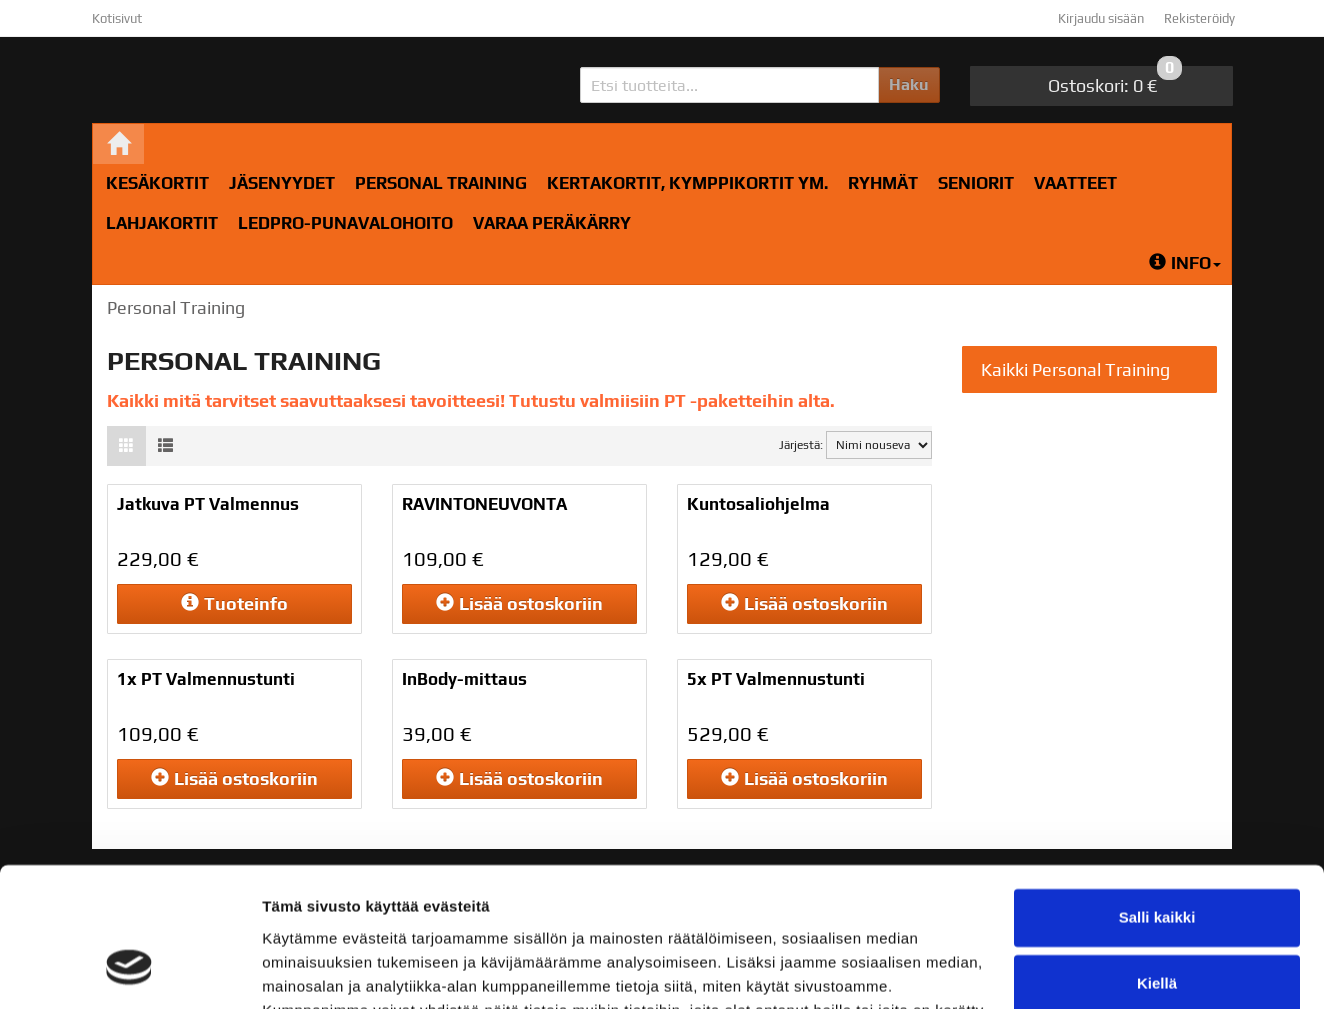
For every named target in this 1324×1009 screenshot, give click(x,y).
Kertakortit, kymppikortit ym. (687, 183)
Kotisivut (117, 18)
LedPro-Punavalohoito (345, 223)
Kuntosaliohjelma (758, 504)
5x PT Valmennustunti (776, 679)
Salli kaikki (1157, 798)
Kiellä (1157, 863)
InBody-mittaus (464, 679)
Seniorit (976, 183)
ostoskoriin (519, 603)
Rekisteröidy (1199, 18)
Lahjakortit (162, 223)
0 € (1115, 81)
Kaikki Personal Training (1075, 369)
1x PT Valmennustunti (206, 679)
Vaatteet (1075, 183)
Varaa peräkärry (552, 223)
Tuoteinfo (234, 603)
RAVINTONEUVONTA (484, 504)
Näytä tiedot (305, 969)
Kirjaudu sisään (1101, 18)
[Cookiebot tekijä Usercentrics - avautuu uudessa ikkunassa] (129, 970)
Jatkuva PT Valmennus (208, 504)
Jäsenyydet (282, 183)
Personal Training (441, 183)
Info (1185, 263)
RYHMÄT (883, 183)
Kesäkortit (157, 183)
